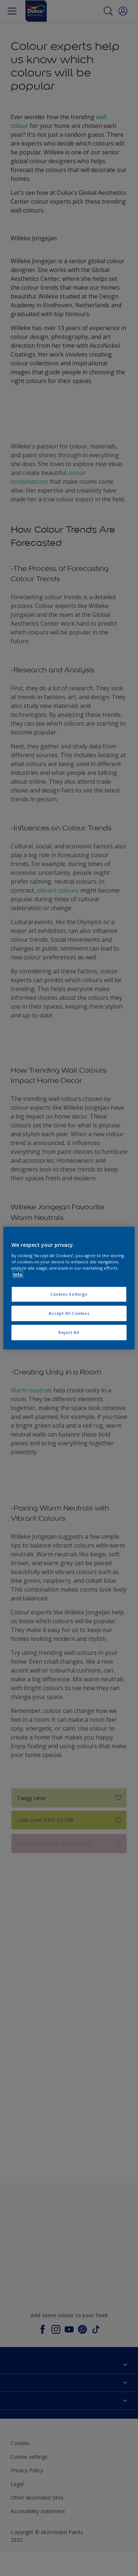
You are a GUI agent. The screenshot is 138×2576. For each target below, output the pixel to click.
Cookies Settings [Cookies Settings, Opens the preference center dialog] (69, 1294)
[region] (68, 1288)
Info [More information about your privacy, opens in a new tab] (17, 1274)
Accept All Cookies (69, 1313)
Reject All (69, 1332)
